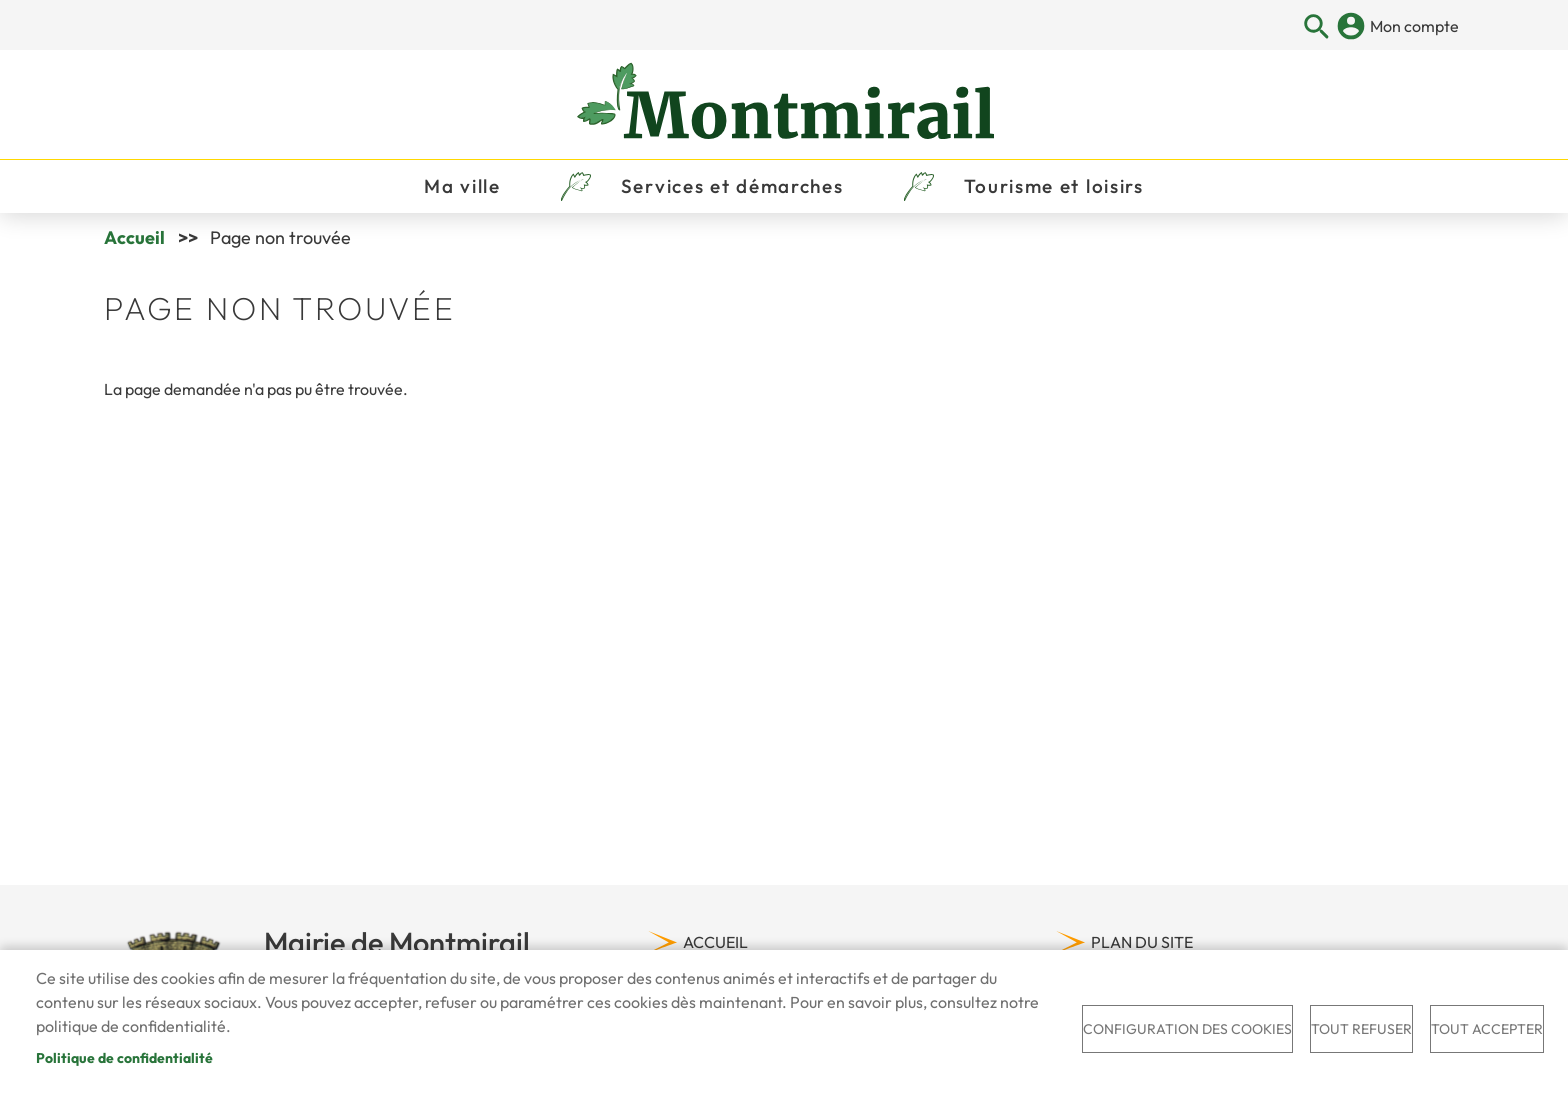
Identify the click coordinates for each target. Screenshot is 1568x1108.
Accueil (134, 237)
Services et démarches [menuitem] (732, 186)
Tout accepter (1487, 1029)
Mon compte (1414, 26)
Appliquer (1317, 27)
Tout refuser (1361, 1029)
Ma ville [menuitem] (462, 186)
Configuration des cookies (1187, 1029)
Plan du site (1142, 942)
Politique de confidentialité (124, 1058)
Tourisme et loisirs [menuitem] (1054, 186)
